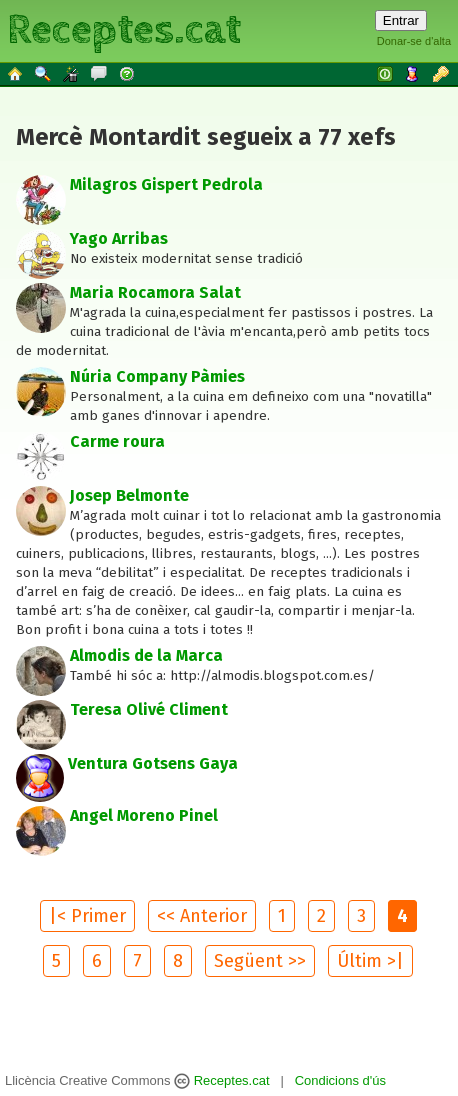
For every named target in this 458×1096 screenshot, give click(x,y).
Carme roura (117, 441)
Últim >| (370, 961)
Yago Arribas (119, 238)
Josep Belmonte (129, 495)
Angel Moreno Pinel (144, 815)
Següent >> (260, 961)
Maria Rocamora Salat (155, 292)
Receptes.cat (124, 30)
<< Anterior (202, 916)
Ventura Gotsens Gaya (153, 763)
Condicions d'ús (340, 1080)
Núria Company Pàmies (157, 376)
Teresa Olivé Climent (149, 709)
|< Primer (87, 916)
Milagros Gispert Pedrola (166, 184)
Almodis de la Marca (146, 655)
